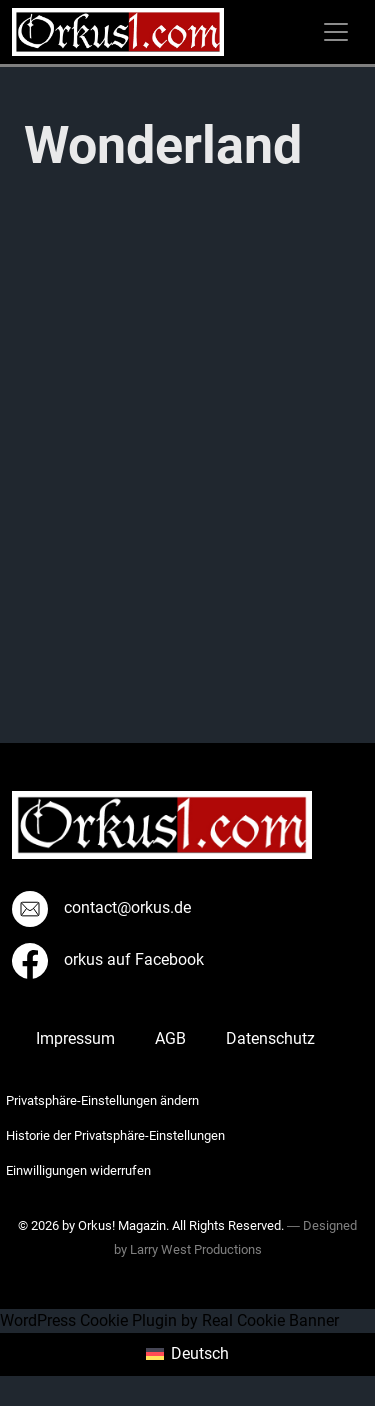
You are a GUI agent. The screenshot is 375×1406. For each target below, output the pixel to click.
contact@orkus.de (101, 907)
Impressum (75, 1038)
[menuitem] (187, 1355)
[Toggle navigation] (336, 32)
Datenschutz (270, 1038)
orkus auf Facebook (108, 959)
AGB (170, 1038)
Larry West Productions (196, 1249)
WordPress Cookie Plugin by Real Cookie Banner (169, 1320)
